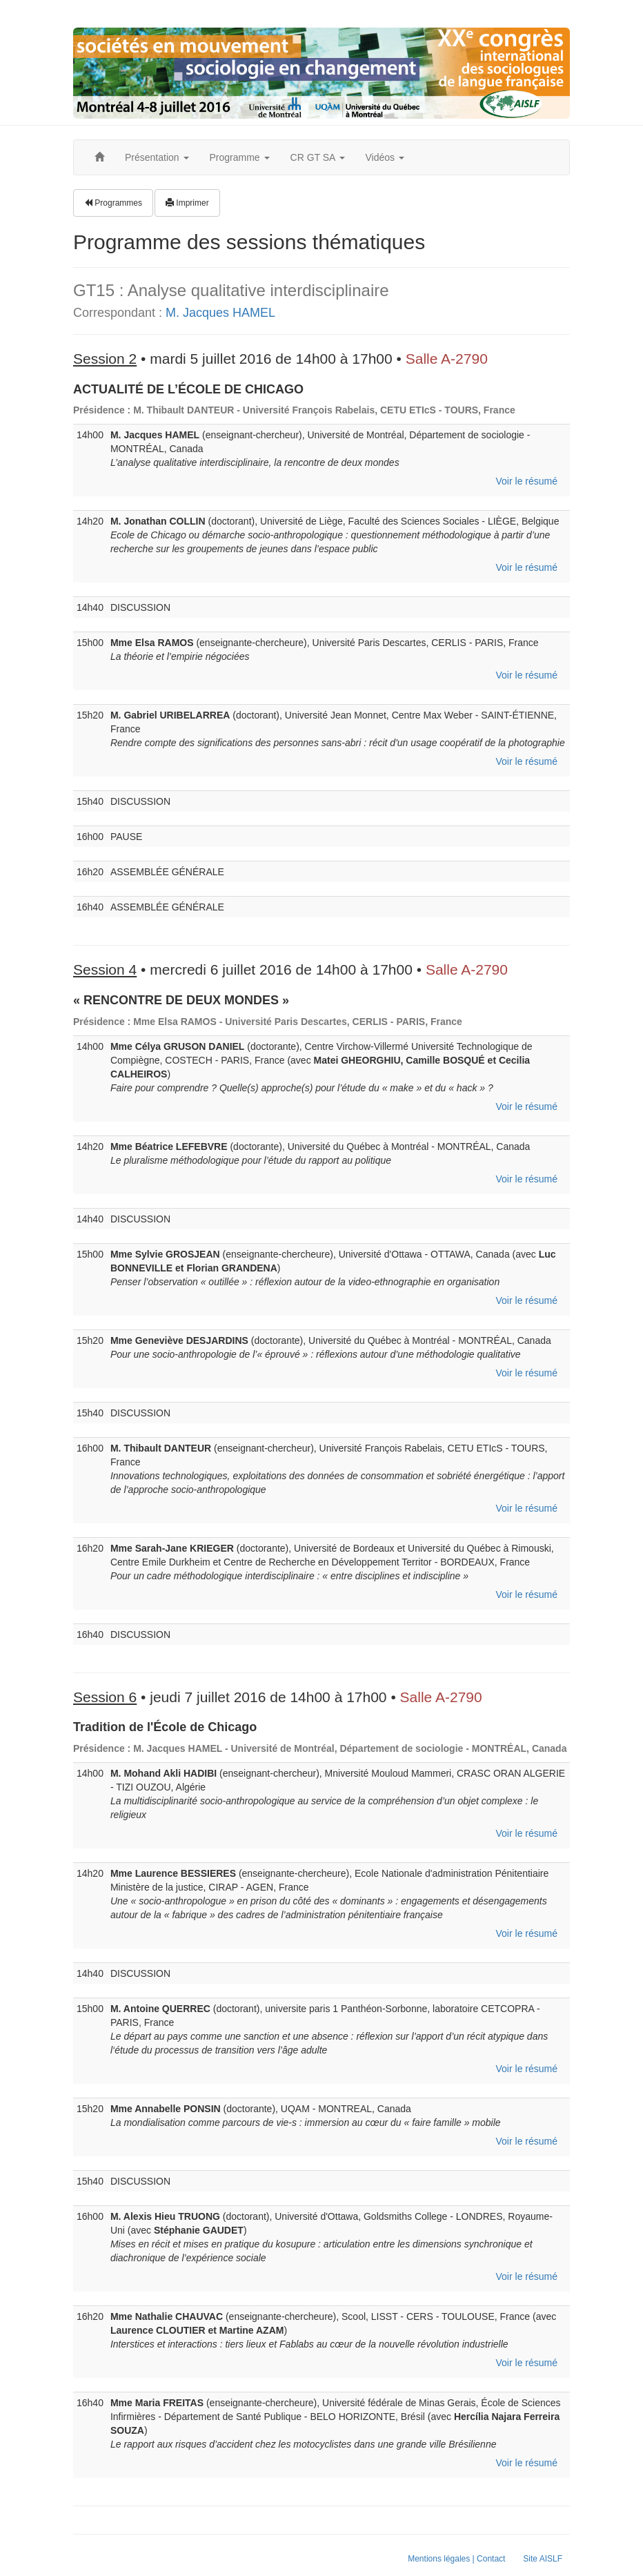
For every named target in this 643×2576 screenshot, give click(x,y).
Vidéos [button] (385, 157)
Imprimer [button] (187, 203)
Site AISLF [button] (542, 2559)
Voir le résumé (526, 481)
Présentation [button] (157, 157)
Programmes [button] (113, 203)
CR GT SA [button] (317, 157)
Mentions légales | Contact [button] (456, 2559)
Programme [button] (240, 157)
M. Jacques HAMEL (220, 313)
